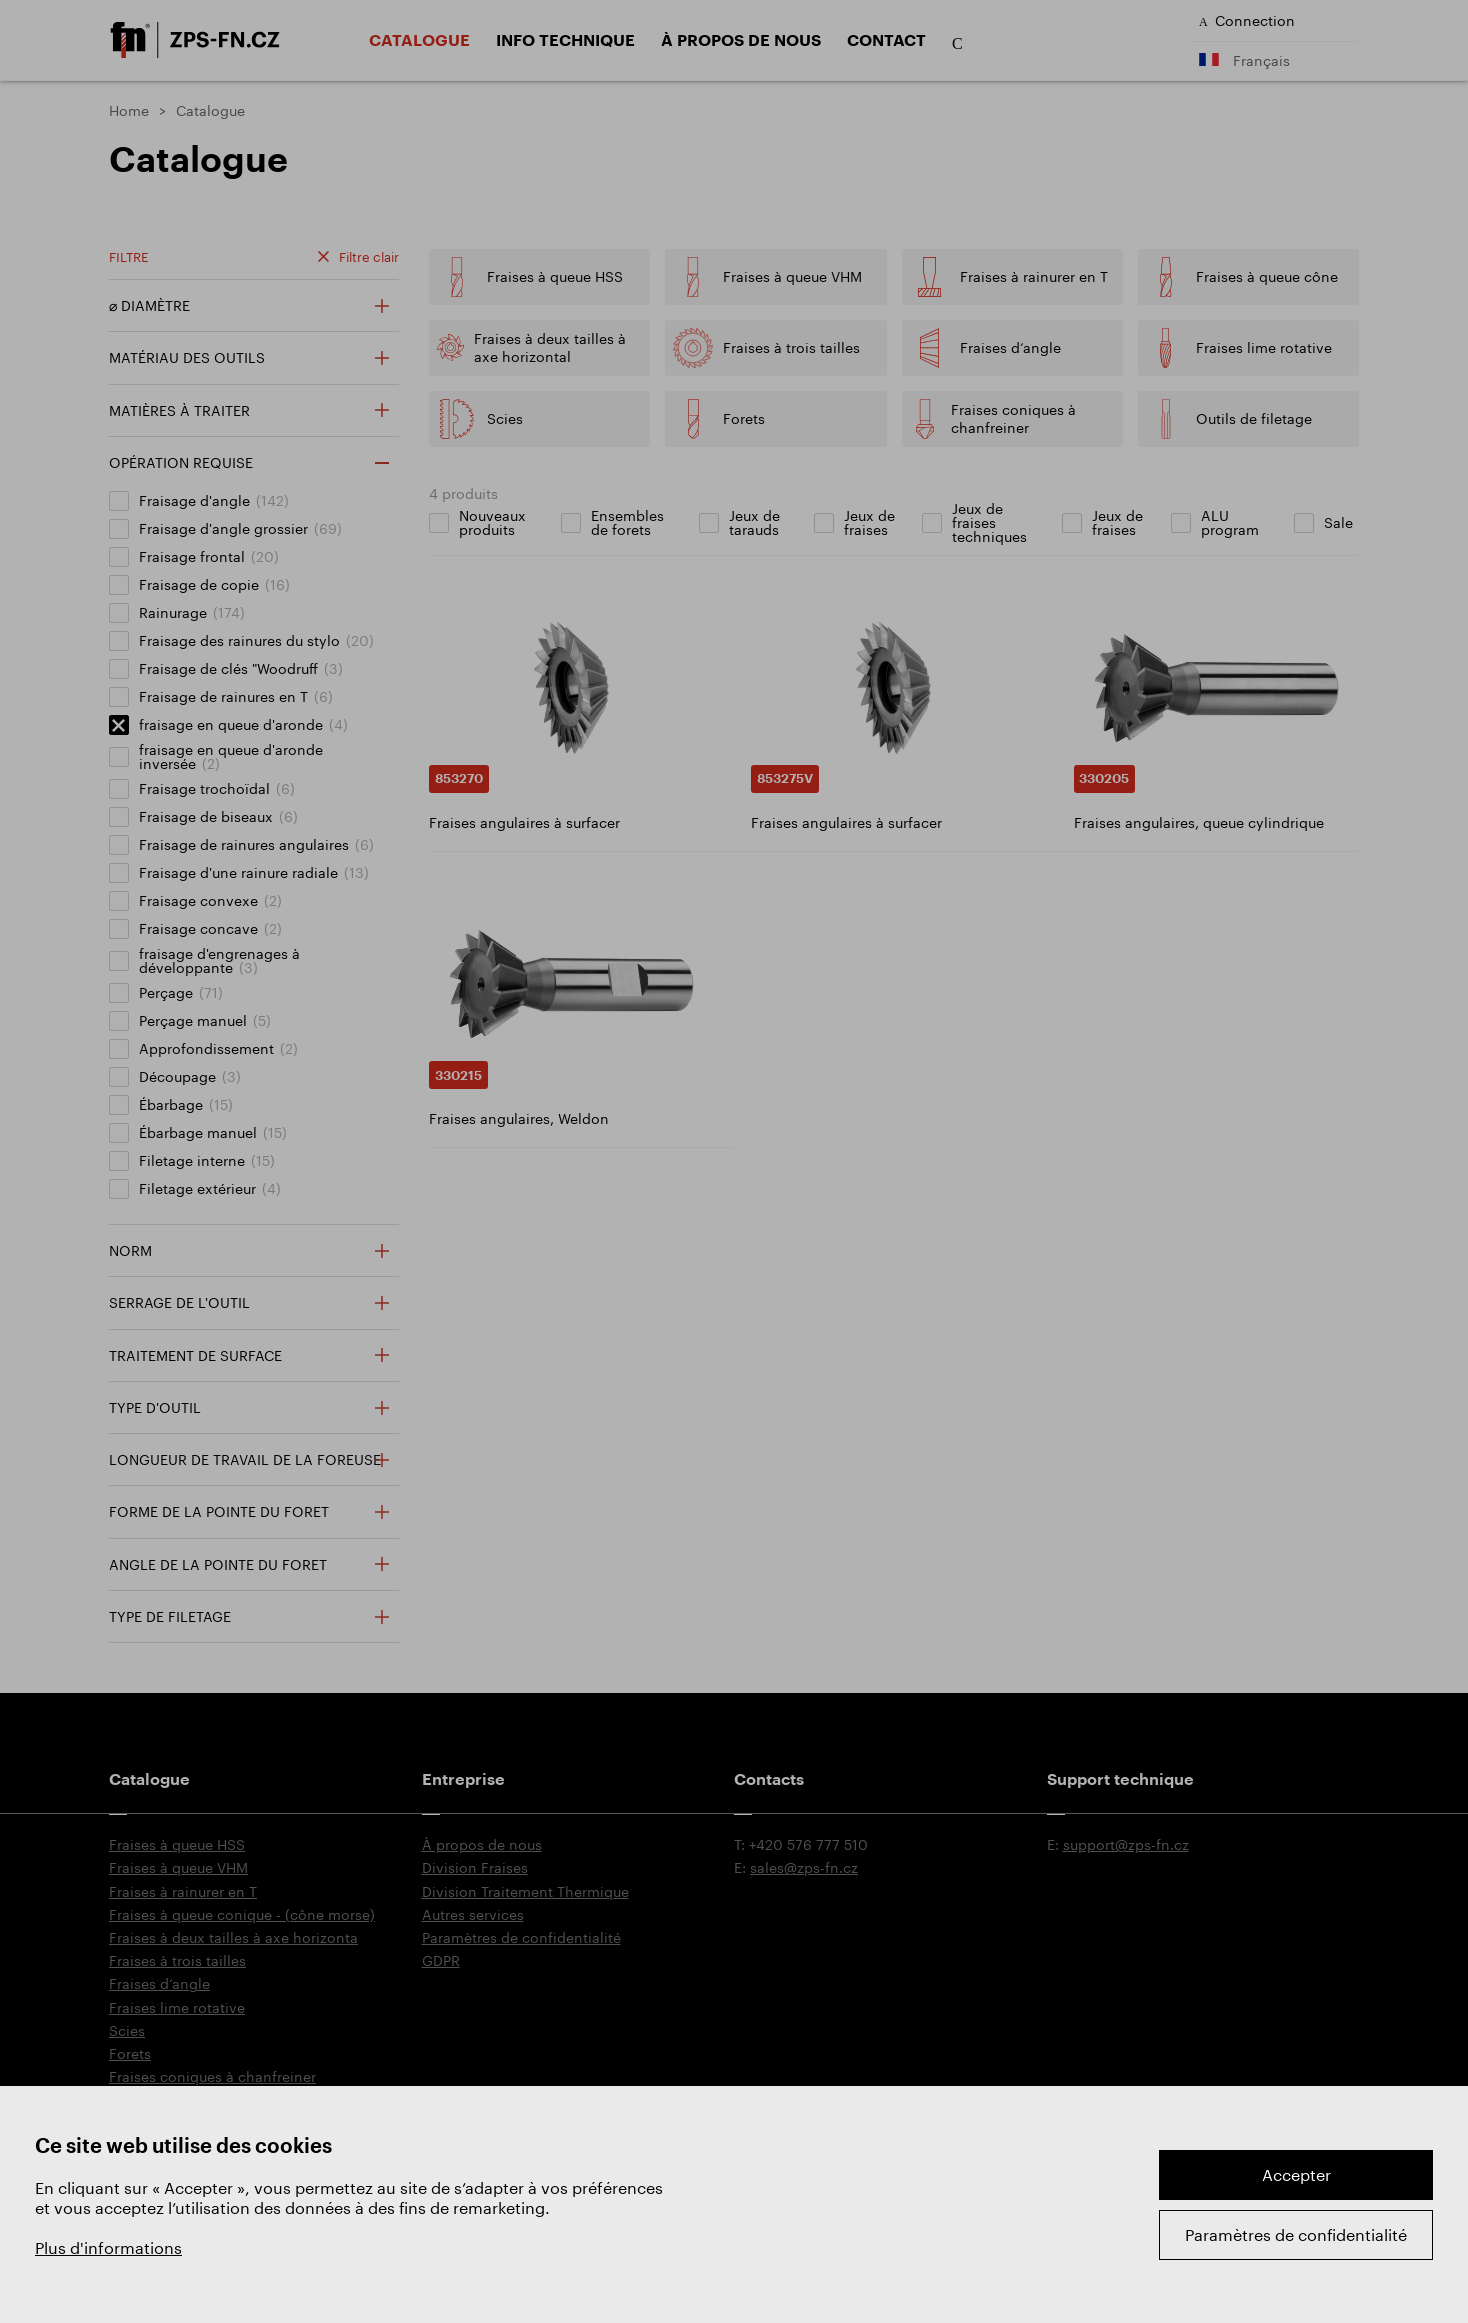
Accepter (1296, 2174)
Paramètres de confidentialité (1296, 2234)
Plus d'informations (108, 2247)
